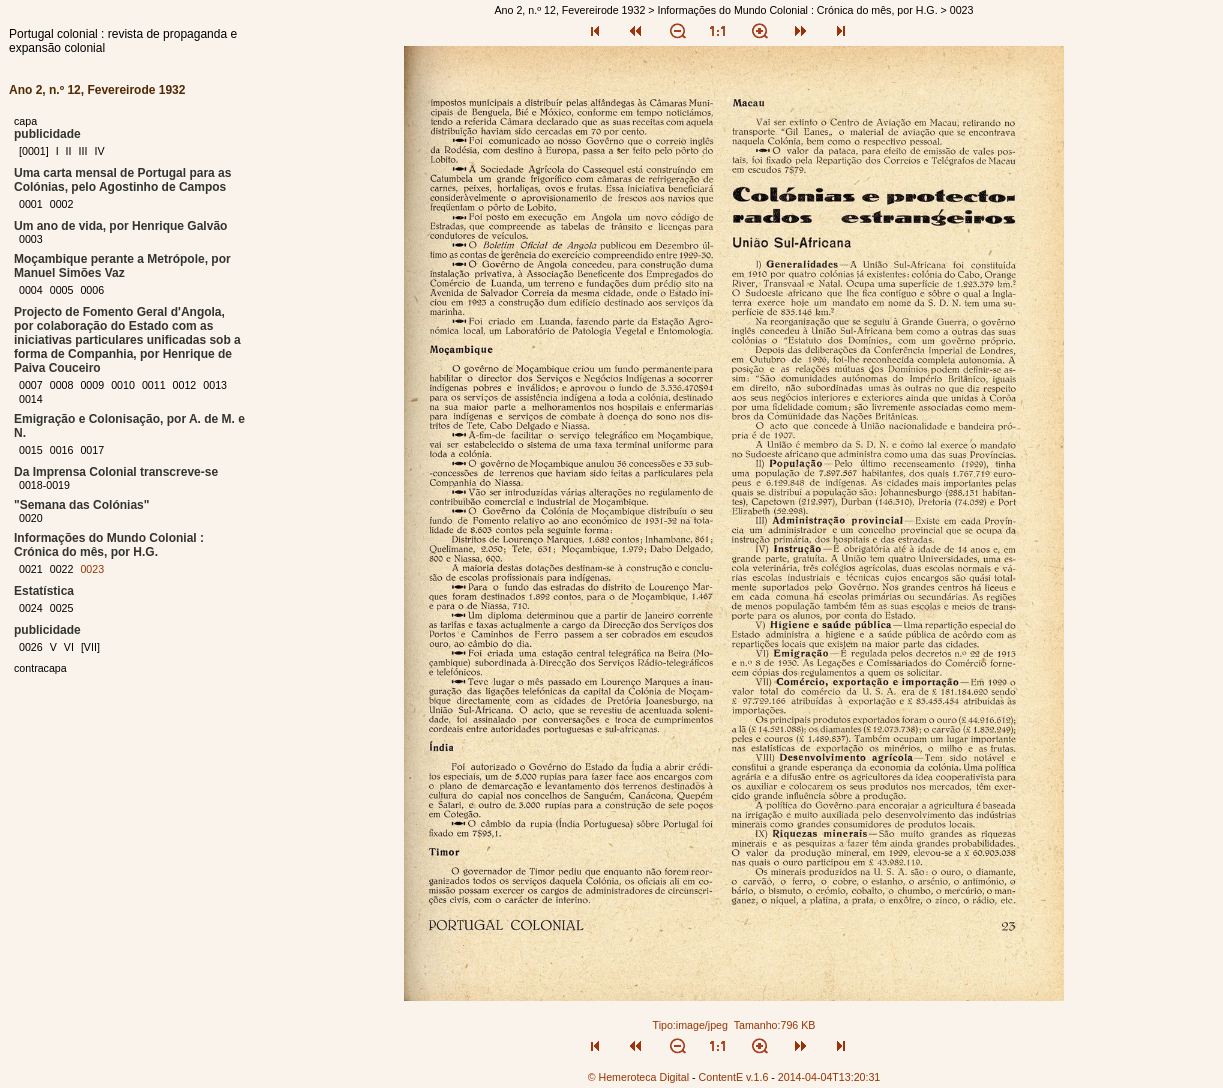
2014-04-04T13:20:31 (829, 1077)
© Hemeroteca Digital (638, 1077)
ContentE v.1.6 (734, 1077)
